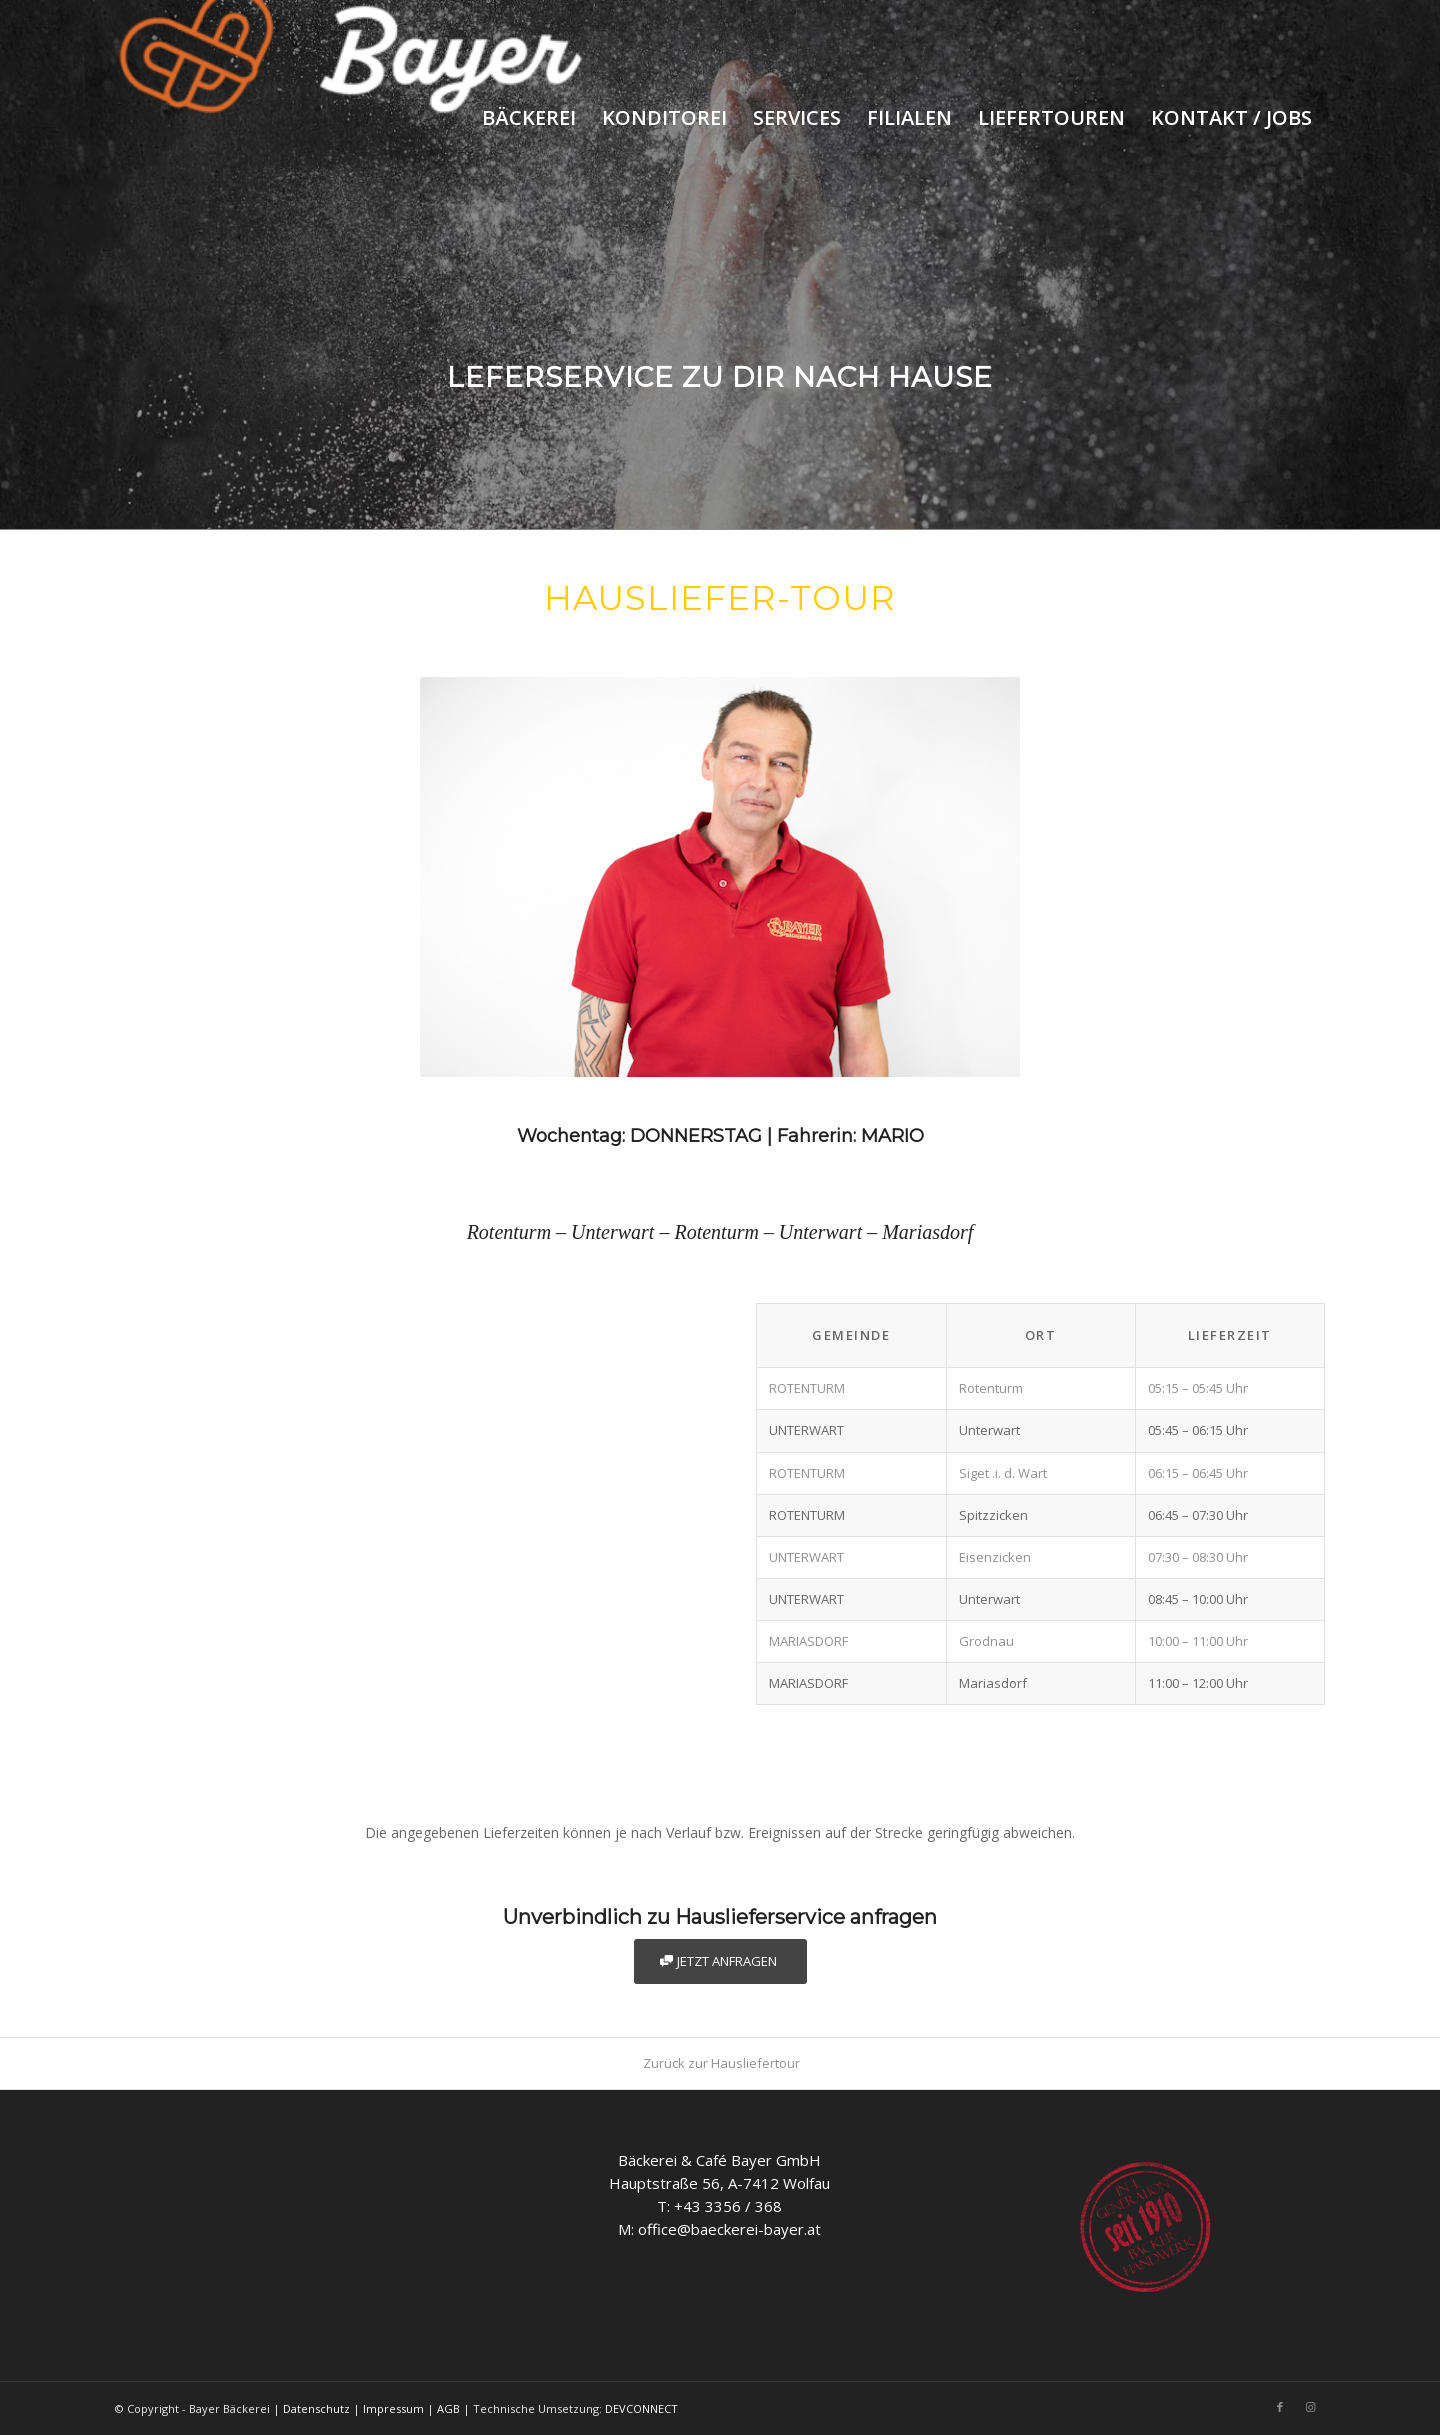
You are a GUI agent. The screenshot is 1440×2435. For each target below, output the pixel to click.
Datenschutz (316, 2408)
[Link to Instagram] (1310, 2407)
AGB (448, 2408)
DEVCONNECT (641, 2408)
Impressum (393, 2408)
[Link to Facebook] (1280, 2407)
